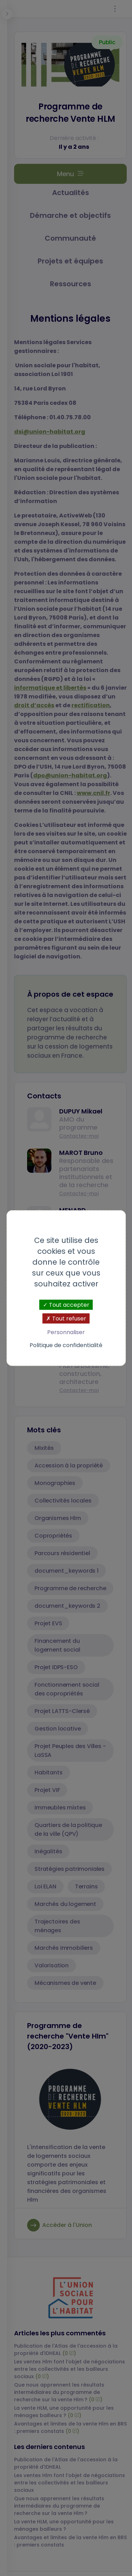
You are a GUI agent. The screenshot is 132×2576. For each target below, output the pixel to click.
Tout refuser (66, 1318)
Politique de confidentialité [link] (66, 1345)
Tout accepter (66, 1304)
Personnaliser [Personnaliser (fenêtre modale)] (66, 1332)
